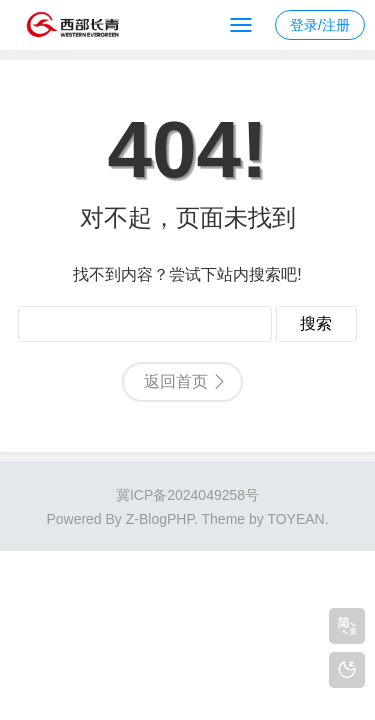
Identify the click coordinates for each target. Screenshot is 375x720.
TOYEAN (295, 519)
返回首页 (176, 381)
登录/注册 (320, 25)
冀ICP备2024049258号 (187, 495)
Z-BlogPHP (160, 519)
